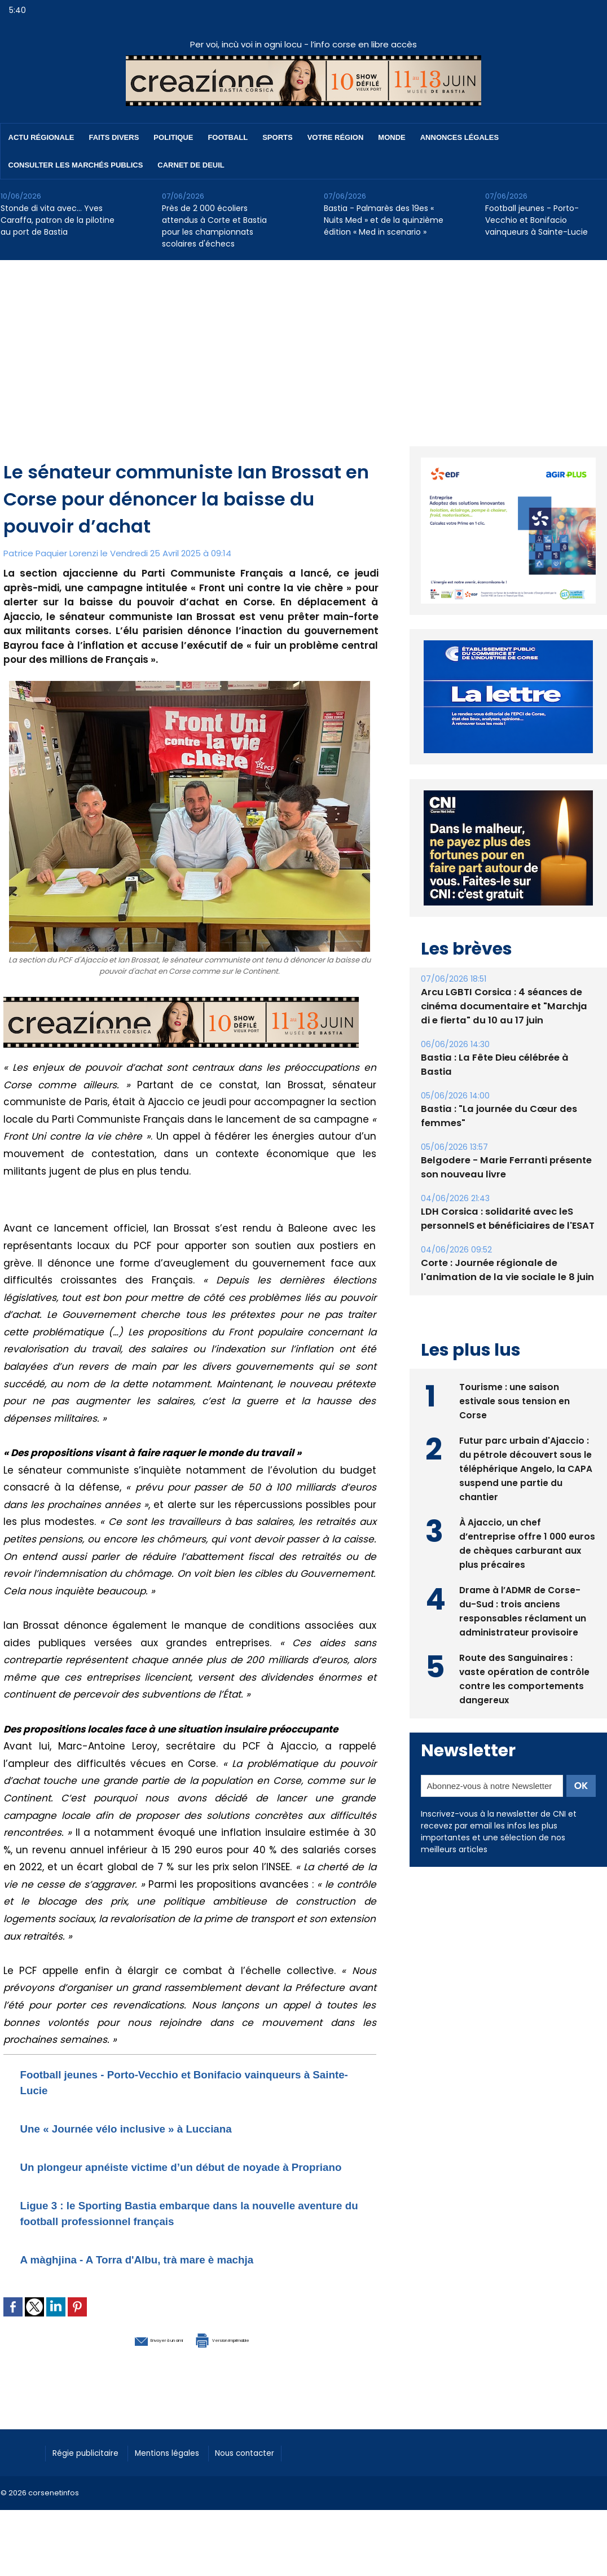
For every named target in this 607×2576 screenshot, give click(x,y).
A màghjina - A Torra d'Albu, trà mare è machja (169, 2274)
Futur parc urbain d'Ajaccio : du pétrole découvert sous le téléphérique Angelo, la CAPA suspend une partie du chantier (526, 1467)
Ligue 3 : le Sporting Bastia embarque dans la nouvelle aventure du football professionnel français (188, 2228)
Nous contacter (271, 2467)
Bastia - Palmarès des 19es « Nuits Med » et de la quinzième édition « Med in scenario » (383, 220)
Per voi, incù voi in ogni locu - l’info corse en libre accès (303, 44)
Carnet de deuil (190, 165)
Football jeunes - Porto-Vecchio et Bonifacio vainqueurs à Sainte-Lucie (536, 220)
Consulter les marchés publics (75, 165)
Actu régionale (41, 137)
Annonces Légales (459, 137)
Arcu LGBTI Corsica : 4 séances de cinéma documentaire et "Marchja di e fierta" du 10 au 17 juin (505, 1006)
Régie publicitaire (91, 2467)
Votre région (335, 137)
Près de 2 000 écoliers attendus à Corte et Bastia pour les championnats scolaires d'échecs (214, 226)
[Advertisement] (303, 345)
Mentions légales (183, 2467)
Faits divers (114, 137)
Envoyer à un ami (128, 2354)
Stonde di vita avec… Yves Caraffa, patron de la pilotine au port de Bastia (58, 220)
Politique (173, 137)
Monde (391, 137)
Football (228, 137)
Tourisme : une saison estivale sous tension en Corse (514, 1399)
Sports (277, 137)
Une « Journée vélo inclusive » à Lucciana (155, 2127)
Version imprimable (249, 2354)
